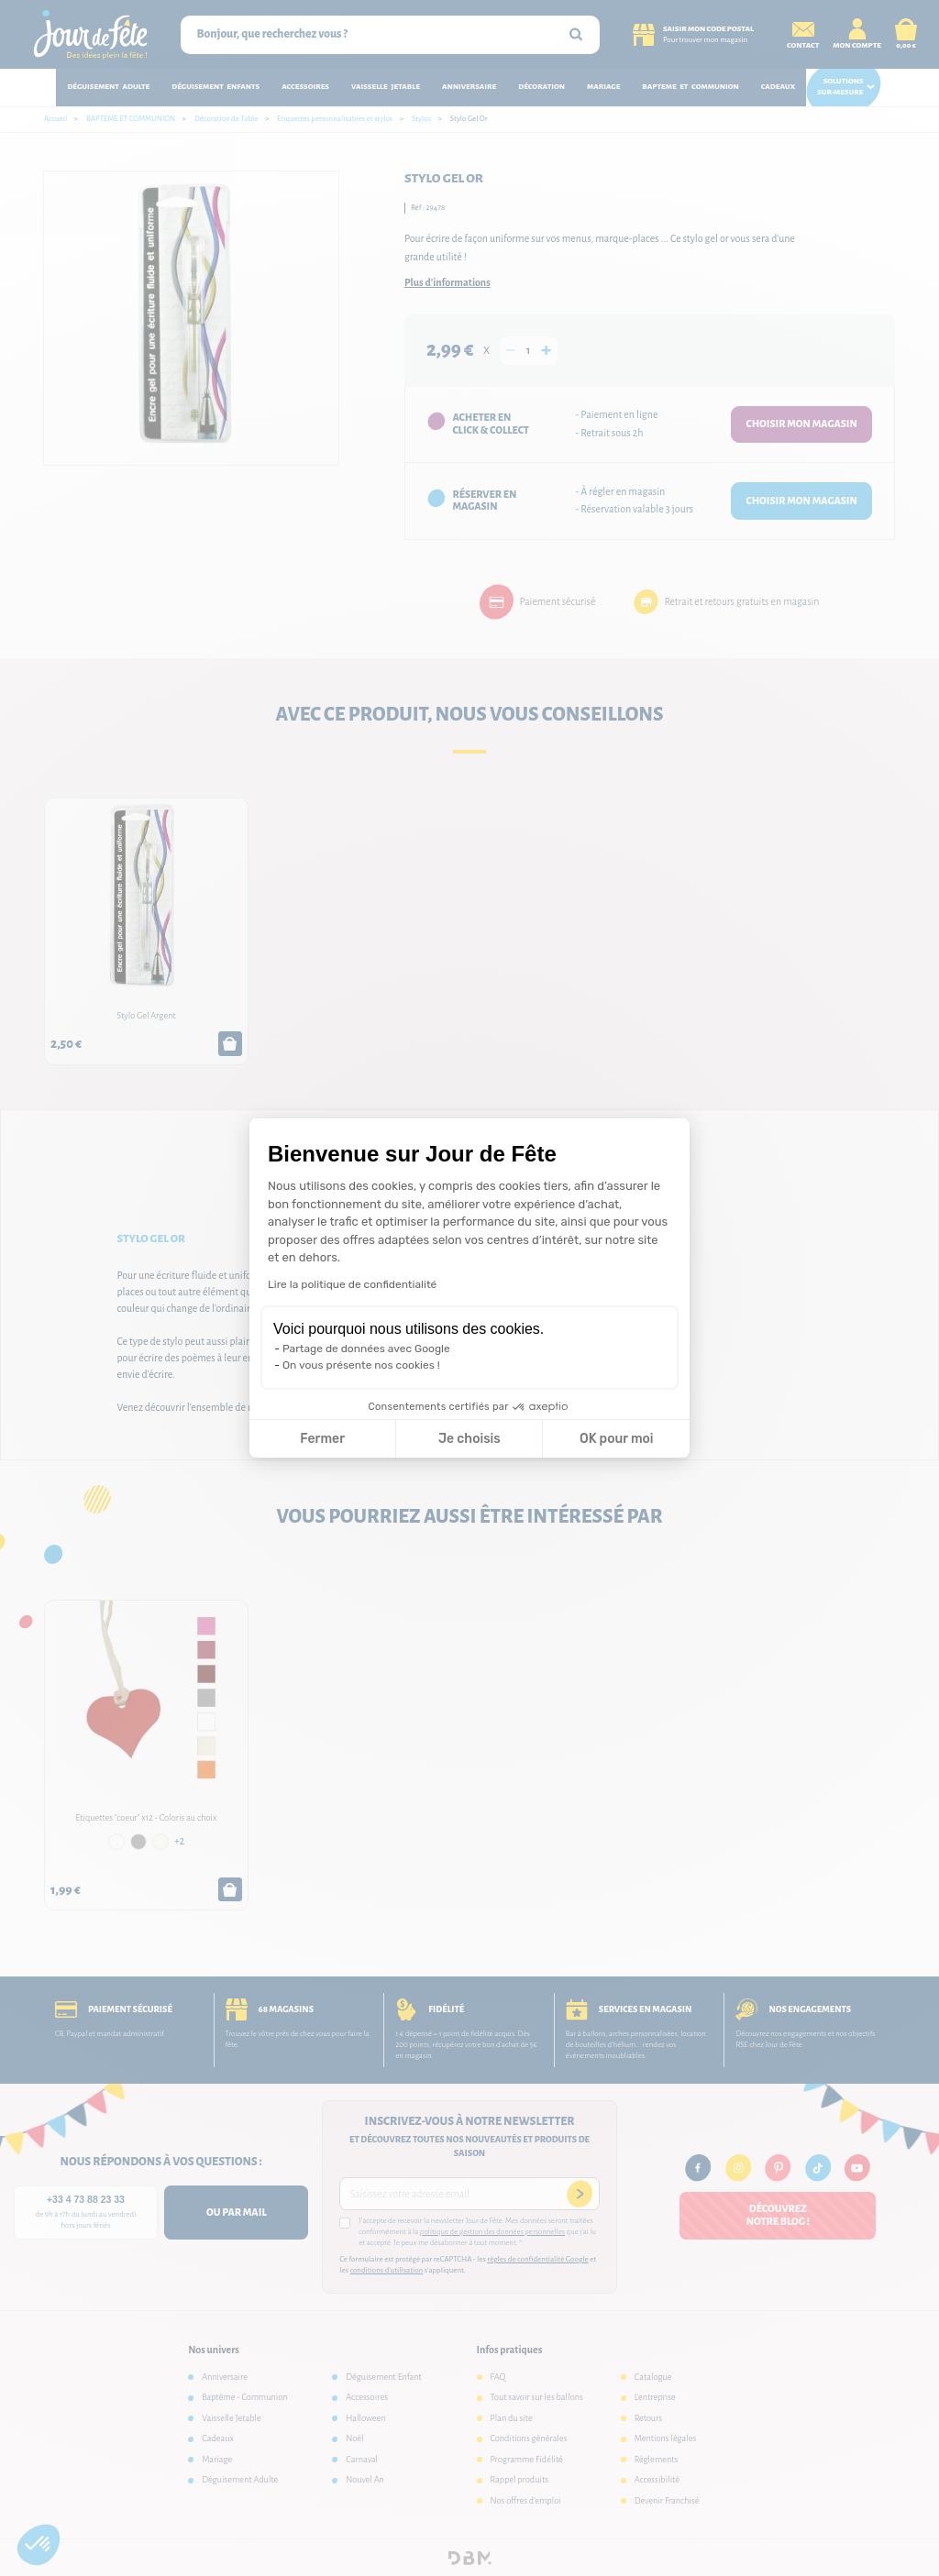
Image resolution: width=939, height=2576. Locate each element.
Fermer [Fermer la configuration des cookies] (322, 1439)
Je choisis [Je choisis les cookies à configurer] (469, 1439)
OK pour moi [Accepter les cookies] (617, 1439)
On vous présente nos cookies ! (361, 1365)
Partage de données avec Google (366, 1348)
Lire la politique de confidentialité (352, 1284)
